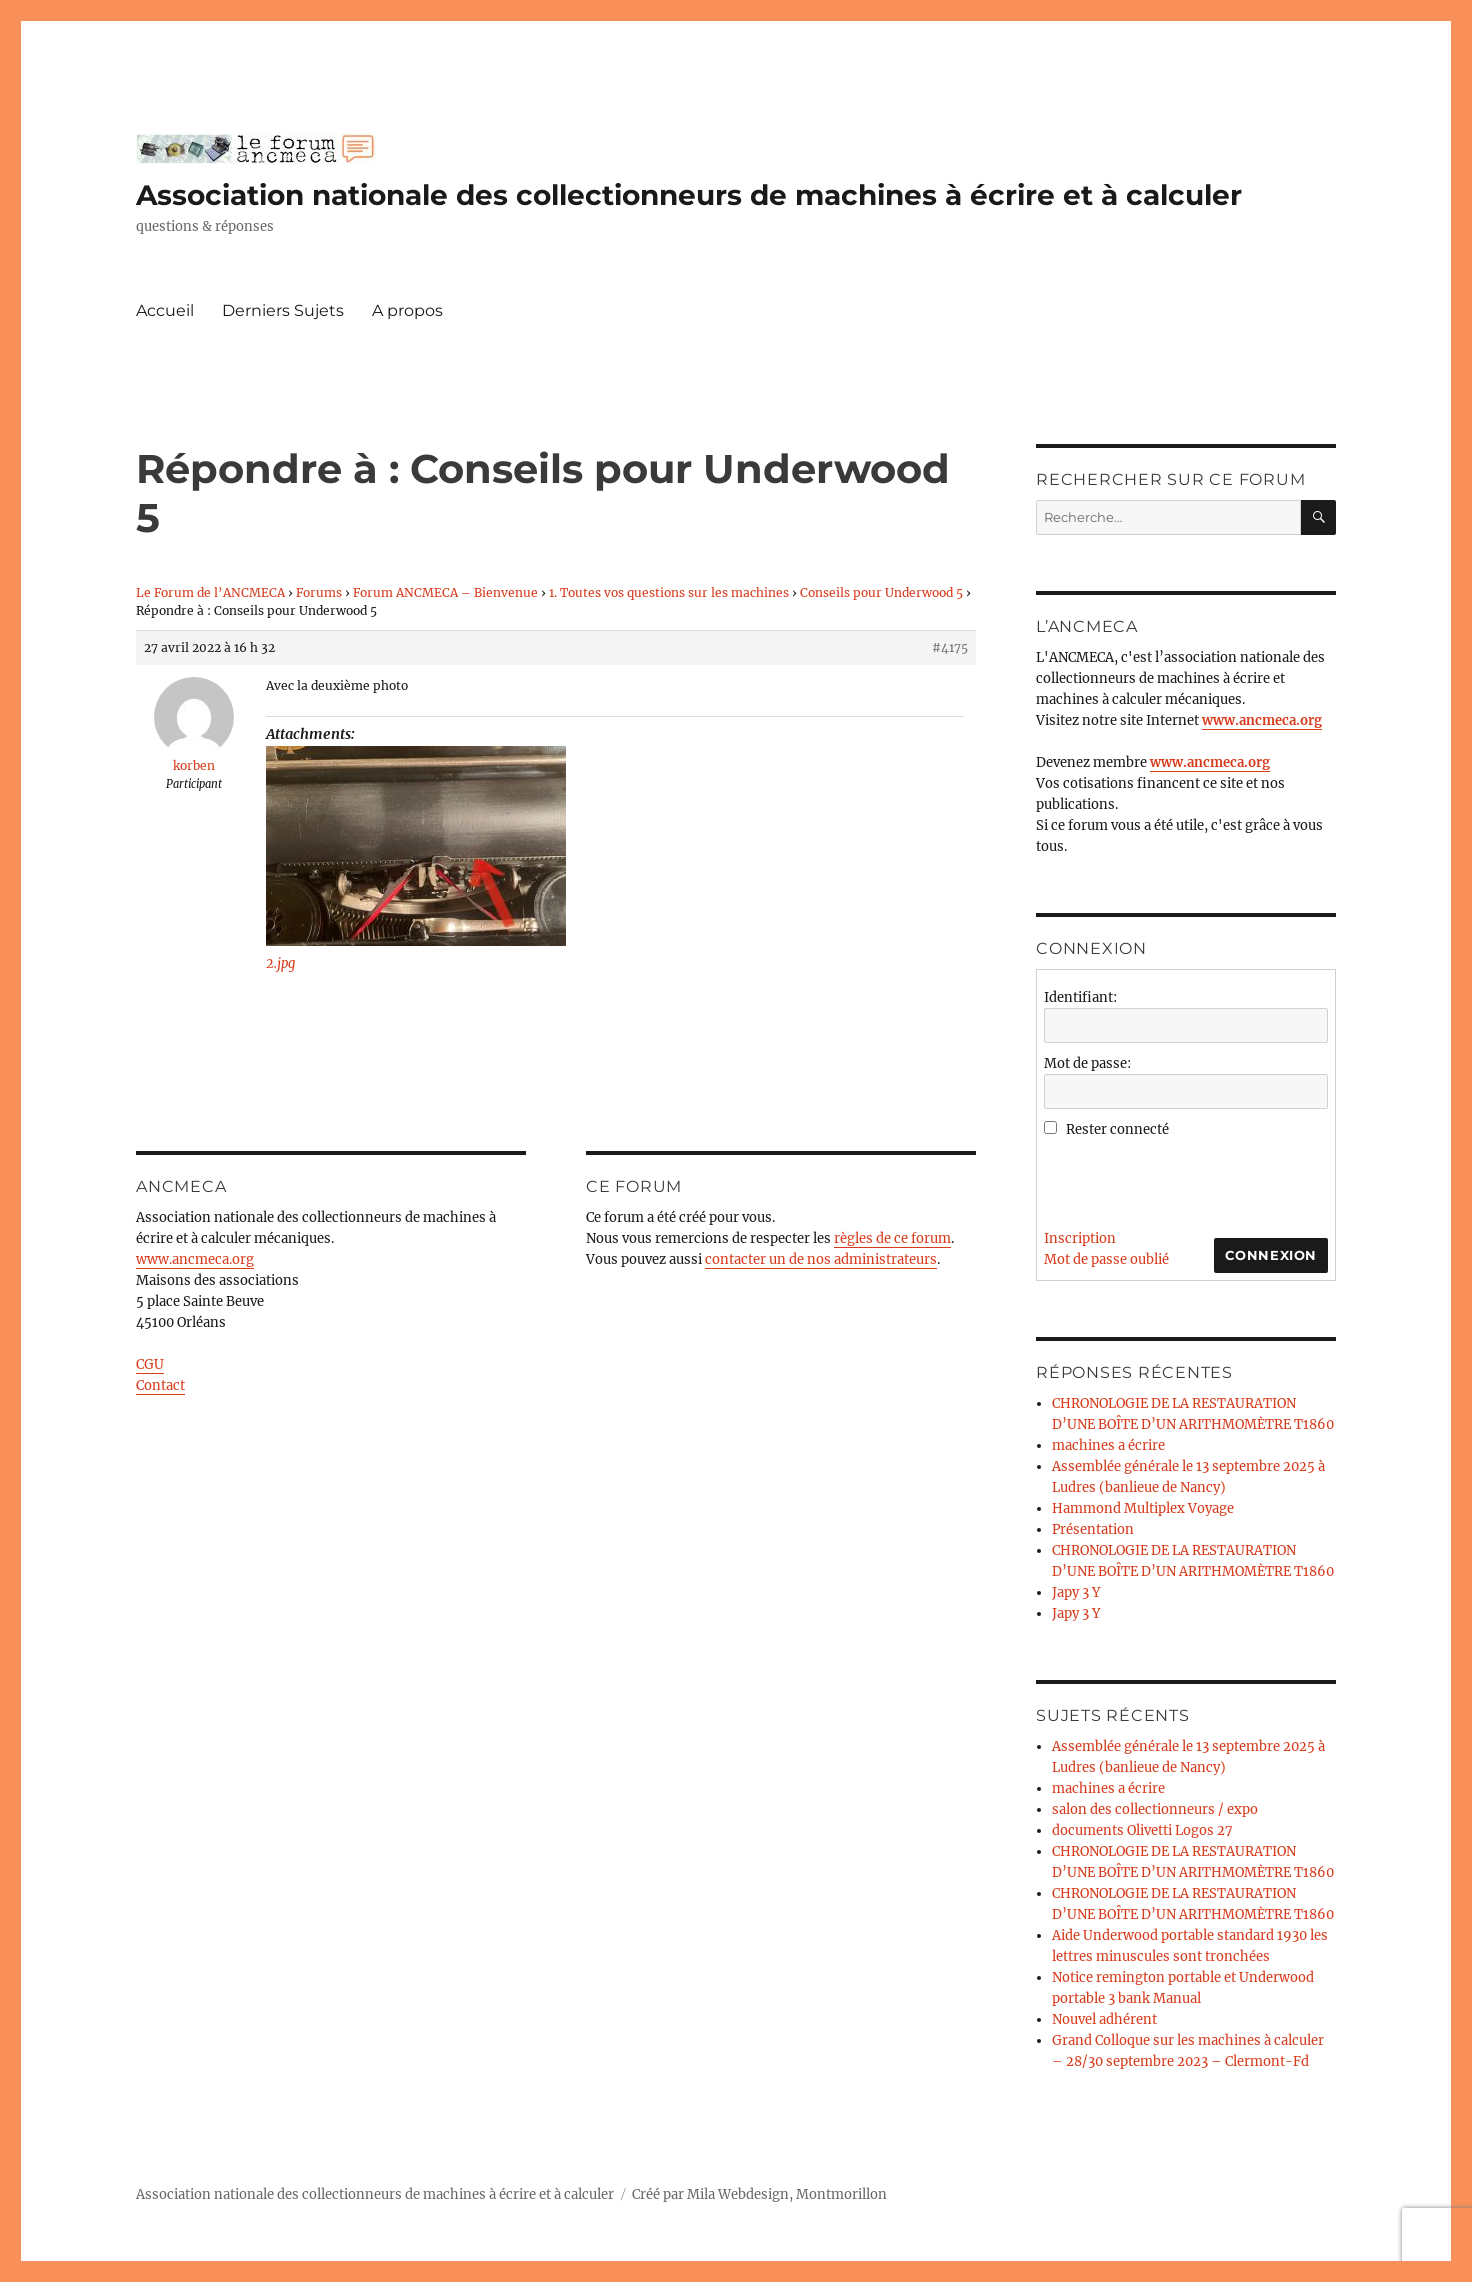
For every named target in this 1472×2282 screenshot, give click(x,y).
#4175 (950, 647)
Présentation (1093, 1529)
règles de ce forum (892, 1238)
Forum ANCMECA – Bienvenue (445, 592)
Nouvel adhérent (1104, 2019)
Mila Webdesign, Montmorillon (787, 2194)
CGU (150, 1364)
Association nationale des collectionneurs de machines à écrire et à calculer (689, 195)
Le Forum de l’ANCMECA (210, 592)
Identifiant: (1080, 997)
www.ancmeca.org (195, 1259)
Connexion (1271, 1255)
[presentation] (1196, 1179)
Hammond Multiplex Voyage (1143, 1508)
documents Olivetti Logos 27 (1142, 1830)
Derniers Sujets (283, 310)
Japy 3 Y (1076, 1592)
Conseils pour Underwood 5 (881, 592)
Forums (319, 592)
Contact (160, 1385)
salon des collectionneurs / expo (1155, 1809)
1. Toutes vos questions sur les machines (669, 592)
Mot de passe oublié (1106, 1259)
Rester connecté (1117, 1129)
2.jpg (280, 963)
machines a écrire (1108, 1445)
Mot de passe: (1087, 1063)
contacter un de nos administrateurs (821, 1259)
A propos (407, 310)
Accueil (165, 310)
